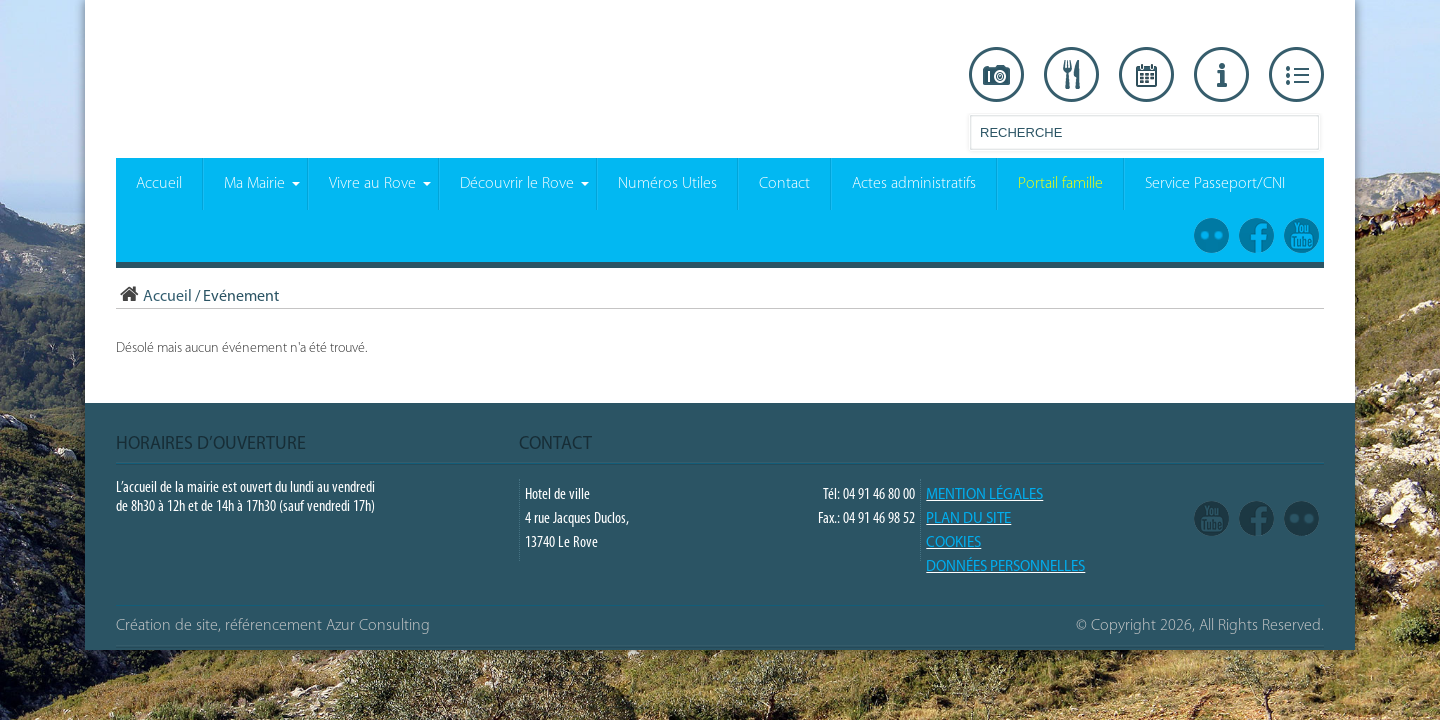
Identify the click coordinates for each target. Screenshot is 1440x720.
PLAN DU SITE (968, 519)
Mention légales (984, 495)
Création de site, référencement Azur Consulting (273, 626)
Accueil (154, 297)
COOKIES (953, 543)
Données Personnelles (1005, 567)
